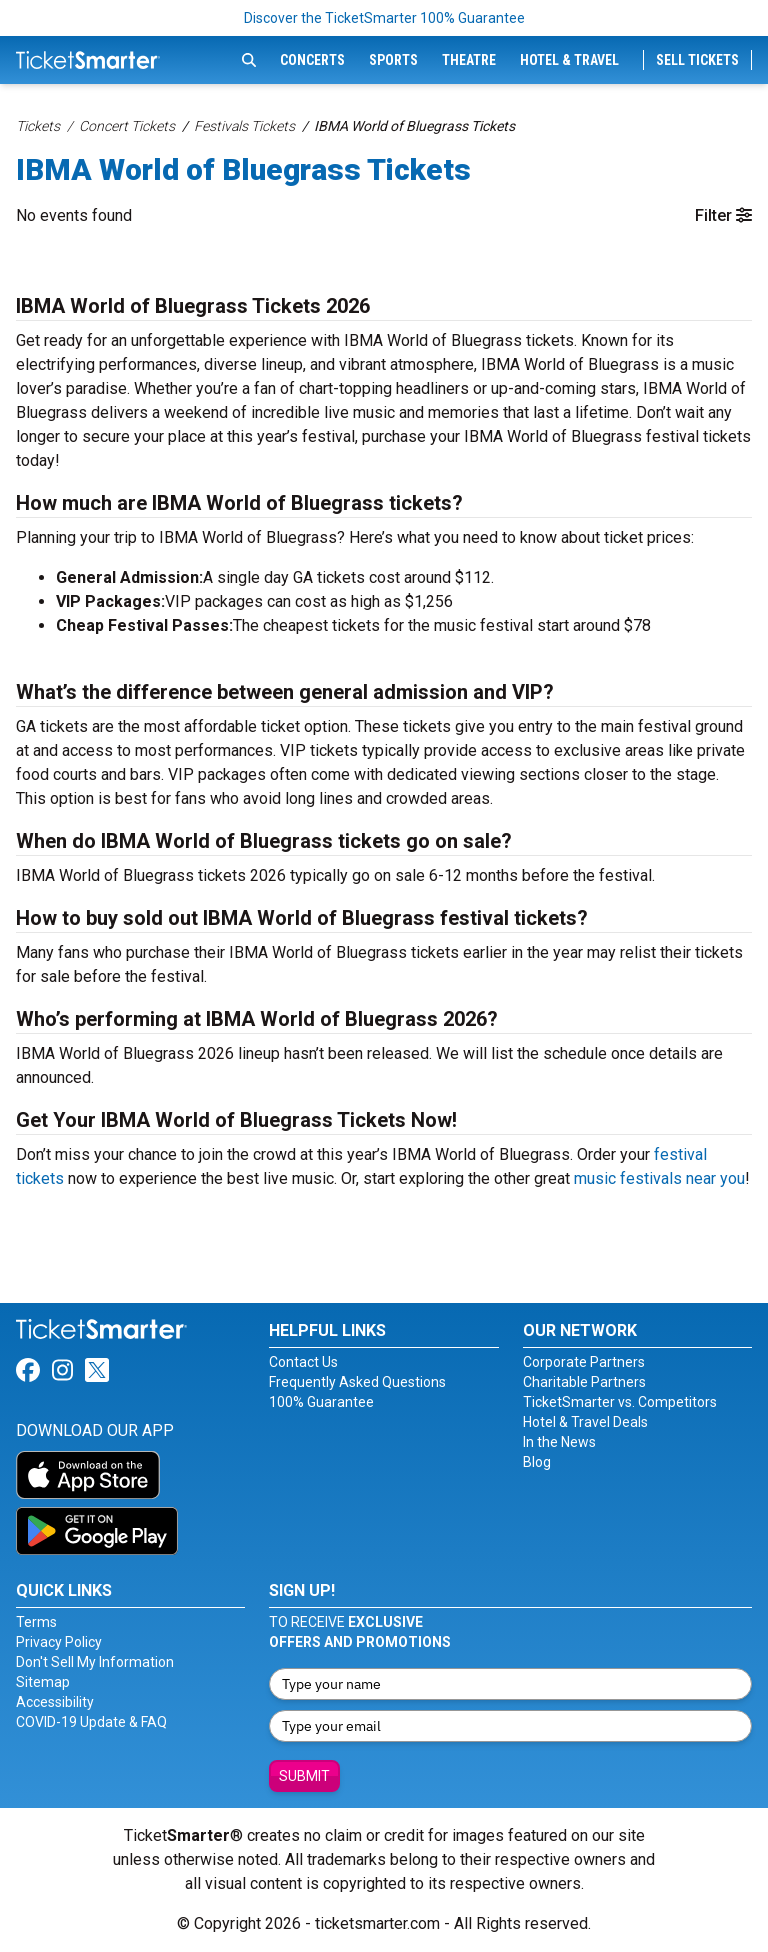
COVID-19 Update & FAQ (91, 1722)
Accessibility (55, 1702)
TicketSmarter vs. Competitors (620, 1402)
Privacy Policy (59, 1642)
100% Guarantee (321, 1402)
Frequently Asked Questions (357, 1382)
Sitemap (43, 1682)
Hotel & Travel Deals (585, 1422)
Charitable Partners (584, 1382)
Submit (304, 1776)
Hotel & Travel (569, 60)
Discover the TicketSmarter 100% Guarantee (384, 18)
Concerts (312, 60)
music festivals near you (659, 1178)
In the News (559, 1442)
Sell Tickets (697, 60)
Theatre (469, 60)
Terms (36, 1622)
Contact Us (303, 1362)
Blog (537, 1462)
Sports (393, 60)
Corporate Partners (584, 1362)
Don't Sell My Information (95, 1662)
